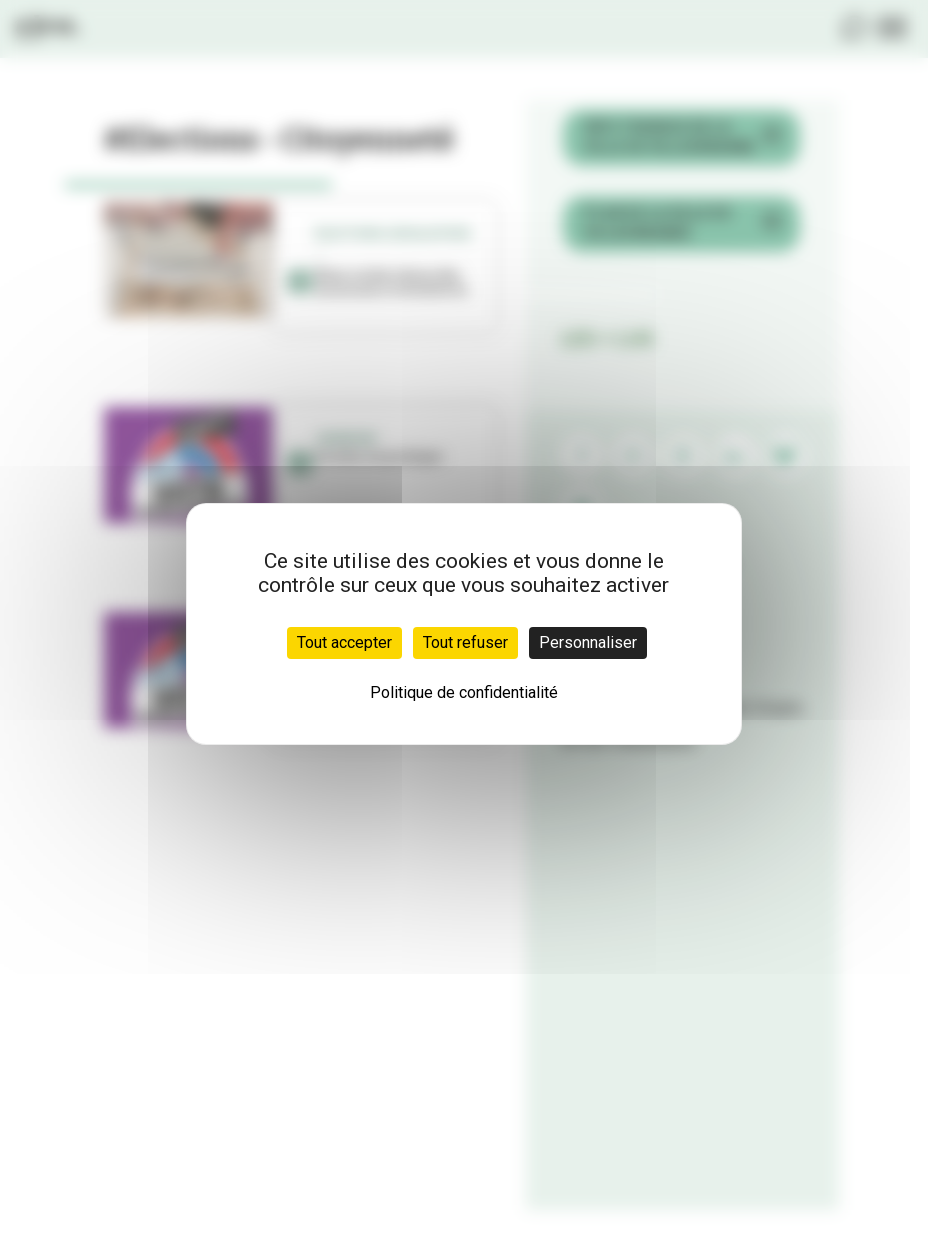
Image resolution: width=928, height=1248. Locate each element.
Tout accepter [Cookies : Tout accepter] (344, 642)
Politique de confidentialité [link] (464, 692)
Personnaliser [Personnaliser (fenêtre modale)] (588, 642)
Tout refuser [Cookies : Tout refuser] (465, 642)
